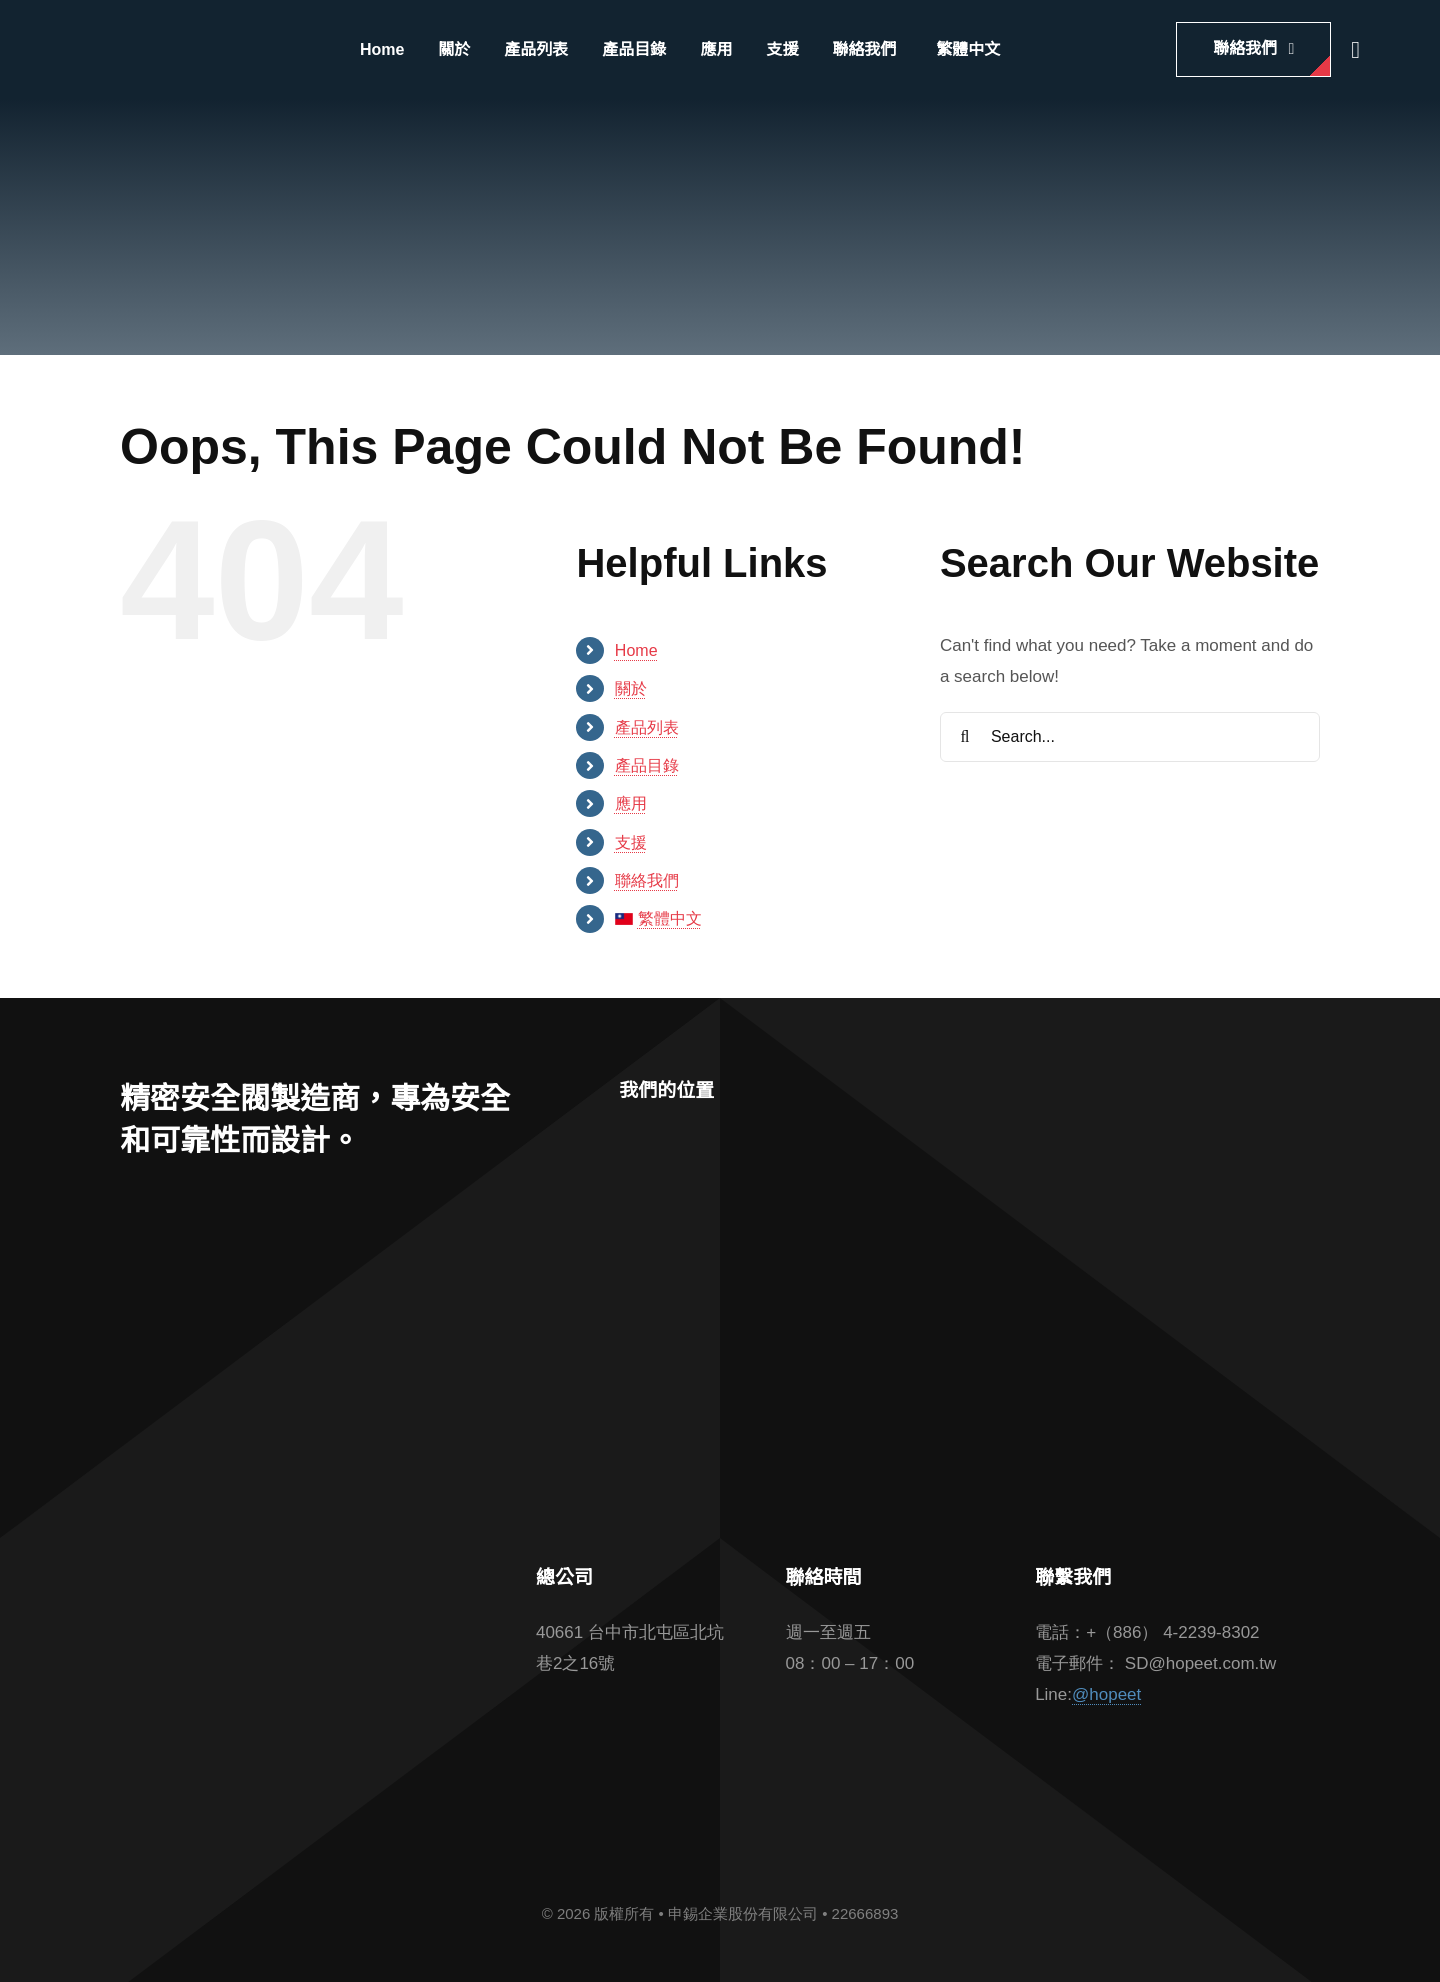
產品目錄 (647, 765)
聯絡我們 (647, 880)
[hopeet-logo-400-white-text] (187, 38)
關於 (631, 688)
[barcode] (304, 1649)
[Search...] (1130, 737)
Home (636, 650)
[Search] (965, 737)
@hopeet (1106, 1694)
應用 (631, 803)
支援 (631, 842)
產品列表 (647, 727)
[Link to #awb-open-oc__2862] (1355, 50)
